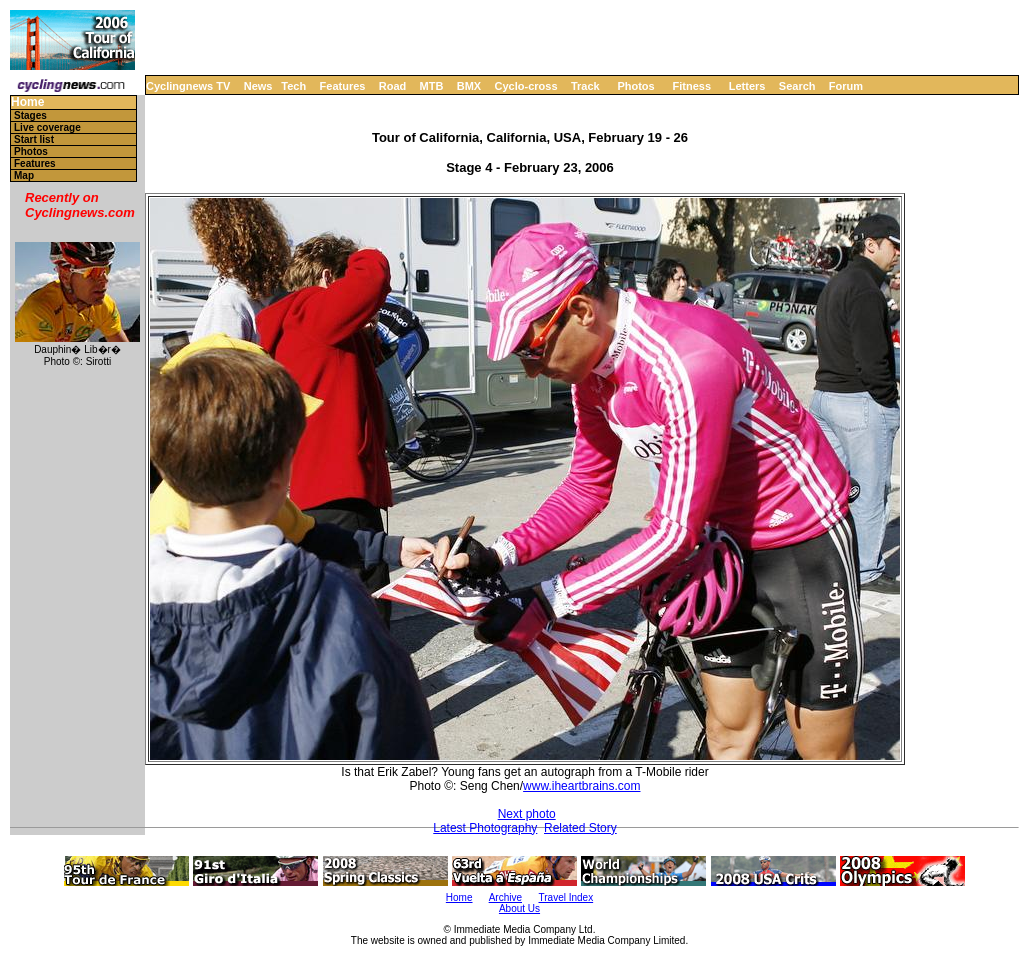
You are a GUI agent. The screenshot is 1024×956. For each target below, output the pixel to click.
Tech (293, 86)
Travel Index (566, 897)
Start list (34, 139)
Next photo (527, 814)
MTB (432, 86)
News (258, 86)
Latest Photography (485, 828)
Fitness (691, 86)
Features (343, 86)
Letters (747, 86)
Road (393, 86)
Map (24, 175)
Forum (846, 86)
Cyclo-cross (526, 86)
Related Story (580, 828)
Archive (505, 897)
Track (585, 86)
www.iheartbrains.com (581, 786)
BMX (469, 86)
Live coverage (47, 127)
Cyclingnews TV (188, 86)
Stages (30, 115)
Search (797, 86)
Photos (635, 86)
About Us (519, 908)
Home (27, 102)
